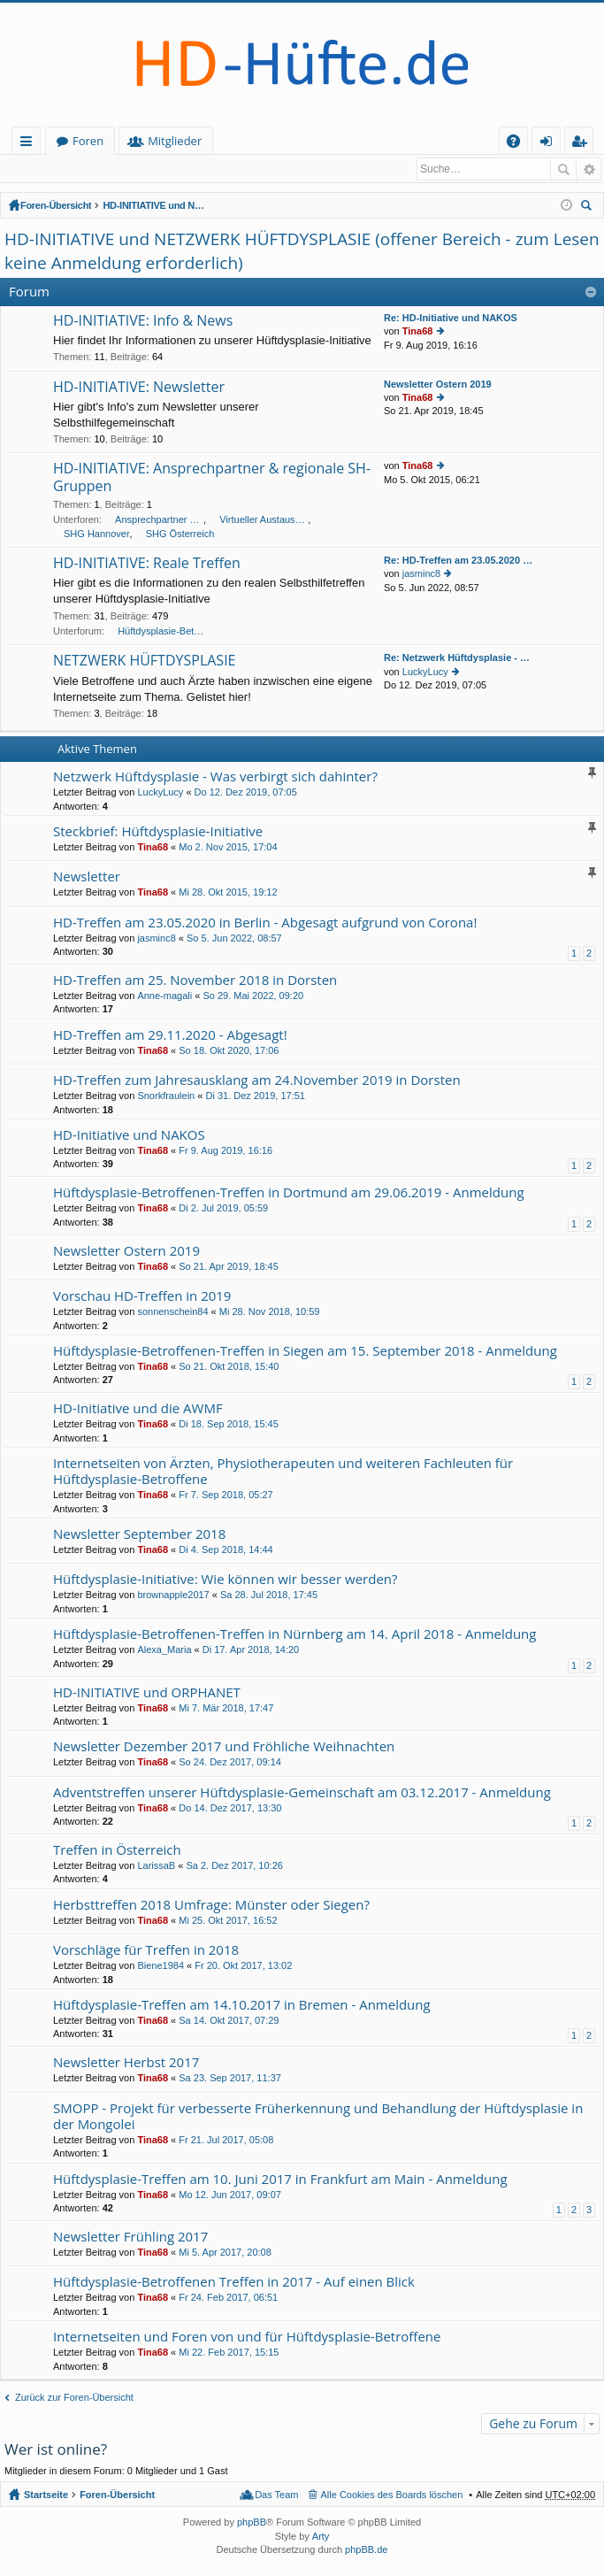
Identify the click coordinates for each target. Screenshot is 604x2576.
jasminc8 (421, 574)
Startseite (82, 141)
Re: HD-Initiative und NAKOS (450, 318)
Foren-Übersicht (55, 206)
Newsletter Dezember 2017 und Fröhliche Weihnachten (223, 1747)
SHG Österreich (180, 534)
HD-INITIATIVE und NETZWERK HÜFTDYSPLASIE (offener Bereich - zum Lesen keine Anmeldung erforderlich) (156, 206)
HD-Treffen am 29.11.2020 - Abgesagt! (170, 1035)
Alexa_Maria (164, 1650)
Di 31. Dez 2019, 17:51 (255, 1096)
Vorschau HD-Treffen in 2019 (142, 1296)
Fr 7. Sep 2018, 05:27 (225, 1495)
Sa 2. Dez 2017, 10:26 (234, 1866)
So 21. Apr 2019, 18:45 (229, 1267)
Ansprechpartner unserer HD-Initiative (159, 520)
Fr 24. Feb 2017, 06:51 (228, 2298)
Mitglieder (252, 141)
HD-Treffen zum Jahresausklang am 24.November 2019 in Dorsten (257, 1081)
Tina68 (417, 332)
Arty (321, 2537)
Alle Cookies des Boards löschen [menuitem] (392, 2495)
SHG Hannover (97, 534)
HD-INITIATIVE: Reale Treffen (147, 564)
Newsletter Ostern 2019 (438, 385)
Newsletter (86, 877)
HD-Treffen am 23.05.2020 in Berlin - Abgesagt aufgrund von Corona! (265, 923)
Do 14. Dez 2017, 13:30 (230, 1808)
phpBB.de (366, 2550)
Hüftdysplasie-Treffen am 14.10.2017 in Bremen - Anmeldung (242, 2005)
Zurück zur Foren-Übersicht (74, 2398)
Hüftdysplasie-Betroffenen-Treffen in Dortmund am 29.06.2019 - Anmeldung (288, 1193)
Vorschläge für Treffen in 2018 (146, 1950)
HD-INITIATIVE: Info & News (143, 322)
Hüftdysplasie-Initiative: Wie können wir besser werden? (225, 1580)
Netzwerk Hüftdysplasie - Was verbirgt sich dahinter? (215, 777)
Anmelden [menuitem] (551, 144)
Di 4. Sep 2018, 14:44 (225, 1550)
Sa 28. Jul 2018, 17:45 (268, 1595)
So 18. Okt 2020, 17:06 (229, 1051)
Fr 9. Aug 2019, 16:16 (225, 1151)
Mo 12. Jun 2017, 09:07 (230, 2195)
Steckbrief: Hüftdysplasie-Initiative (158, 832)
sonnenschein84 (172, 1312)
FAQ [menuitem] (519, 144)
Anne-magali (164, 996)
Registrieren (122, 169)
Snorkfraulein (166, 1096)
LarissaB (156, 1866)
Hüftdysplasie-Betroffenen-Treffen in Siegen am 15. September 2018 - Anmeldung (305, 1351)
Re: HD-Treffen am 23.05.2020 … (458, 561)
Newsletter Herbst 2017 (126, 2063)
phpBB (251, 2523)
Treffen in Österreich (117, 1850)
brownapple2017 (173, 1595)
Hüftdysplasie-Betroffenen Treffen (162, 632)
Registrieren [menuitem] (583, 144)
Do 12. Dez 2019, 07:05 (246, 793)
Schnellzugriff (29, 144)
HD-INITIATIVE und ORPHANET (147, 1693)
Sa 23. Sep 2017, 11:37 (230, 2078)
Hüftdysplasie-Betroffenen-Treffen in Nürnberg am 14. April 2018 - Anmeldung (294, 1634)
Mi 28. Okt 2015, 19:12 (228, 893)
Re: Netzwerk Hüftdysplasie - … (457, 658)
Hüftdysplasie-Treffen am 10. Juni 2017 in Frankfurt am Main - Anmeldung (280, 2180)
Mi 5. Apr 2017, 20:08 (225, 2253)
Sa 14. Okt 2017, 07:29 (229, 2021)
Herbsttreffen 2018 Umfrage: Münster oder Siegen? (211, 1905)
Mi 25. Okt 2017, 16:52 (228, 1921)
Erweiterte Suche (588, 169)
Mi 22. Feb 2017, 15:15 (229, 2353)
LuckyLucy (425, 672)
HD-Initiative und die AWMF (138, 1409)
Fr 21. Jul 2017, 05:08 (226, 2140)
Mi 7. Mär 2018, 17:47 (226, 1708)
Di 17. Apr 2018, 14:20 (251, 1650)
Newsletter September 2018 (139, 1534)
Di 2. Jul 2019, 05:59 (223, 1208)
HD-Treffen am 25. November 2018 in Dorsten (195, 981)
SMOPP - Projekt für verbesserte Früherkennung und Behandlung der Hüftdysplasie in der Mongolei (318, 2117)
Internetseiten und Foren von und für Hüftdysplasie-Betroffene (246, 2337)
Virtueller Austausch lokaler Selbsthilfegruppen (263, 520)
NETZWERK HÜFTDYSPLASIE (144, 662)
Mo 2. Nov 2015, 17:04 (228, 847)
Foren (165, 141)
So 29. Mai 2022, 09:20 (253, 996)
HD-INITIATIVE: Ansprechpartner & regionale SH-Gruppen (212, 478)
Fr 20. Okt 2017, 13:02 (243, 1966)
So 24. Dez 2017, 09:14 (230, 1762)
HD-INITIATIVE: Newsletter (139, 388)
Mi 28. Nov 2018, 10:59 (269, 1312)
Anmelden (44, 169)
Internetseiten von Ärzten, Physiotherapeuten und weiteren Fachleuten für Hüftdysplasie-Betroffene (283, 1472)
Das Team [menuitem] (276, 2495)
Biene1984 (160, 1966)
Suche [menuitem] (589, 208)
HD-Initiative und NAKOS (129, 1135)
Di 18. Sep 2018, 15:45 (229, 1424)
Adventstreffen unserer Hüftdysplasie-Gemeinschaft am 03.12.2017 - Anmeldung (302, 1793)
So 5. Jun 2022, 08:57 (234, 939)
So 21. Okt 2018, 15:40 (229, 1367)
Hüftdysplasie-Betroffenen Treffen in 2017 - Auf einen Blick (234, 2282)
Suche (563, 169)
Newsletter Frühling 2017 (130, 2237)
